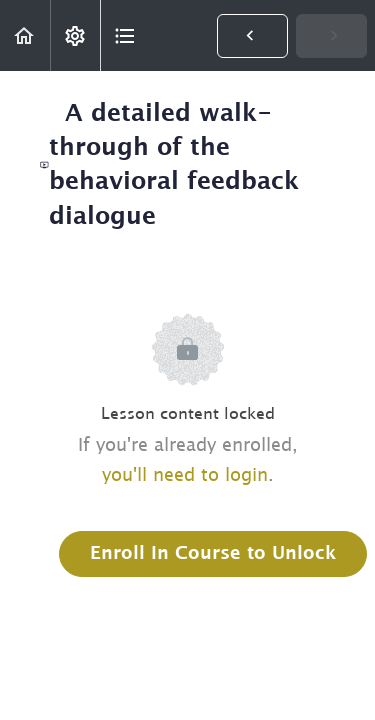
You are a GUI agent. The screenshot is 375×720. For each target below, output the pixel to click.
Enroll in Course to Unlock (213, 554)
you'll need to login (185, 476)
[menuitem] (75, 35)
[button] (25, 35)
